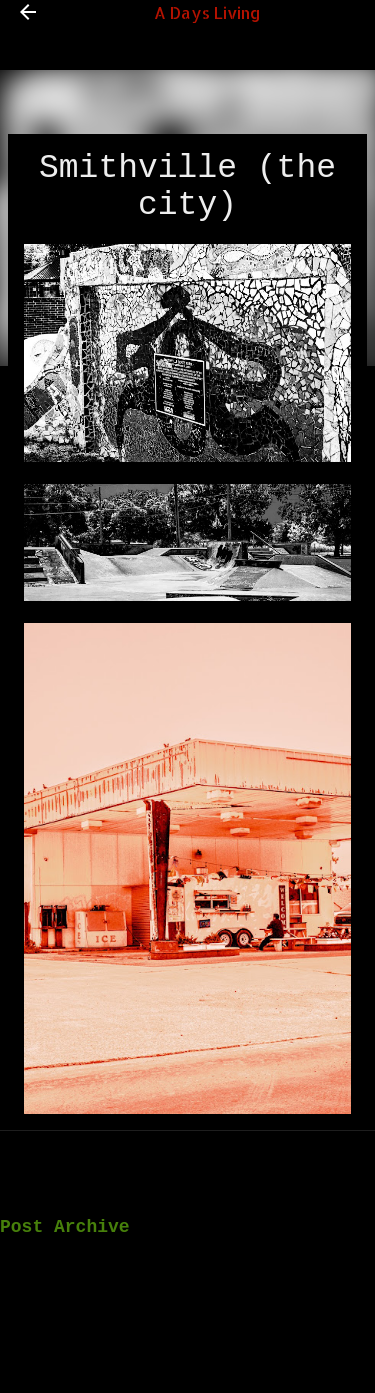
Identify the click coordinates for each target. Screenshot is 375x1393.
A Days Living (207, 12)
